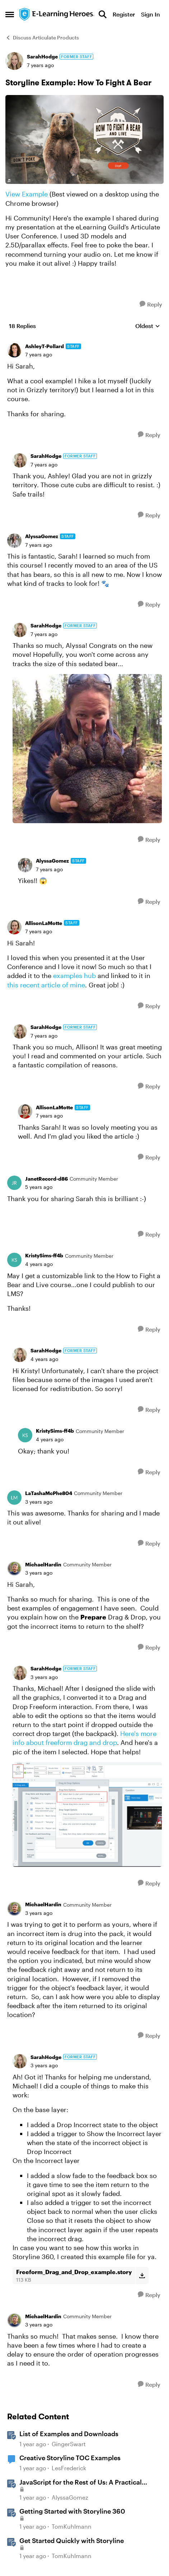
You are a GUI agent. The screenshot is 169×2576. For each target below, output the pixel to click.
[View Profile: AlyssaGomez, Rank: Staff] (14, 540)
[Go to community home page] (57, 14)
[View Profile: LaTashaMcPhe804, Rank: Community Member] (14, 1497)
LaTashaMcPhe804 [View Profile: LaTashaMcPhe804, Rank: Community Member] (48, 1493)
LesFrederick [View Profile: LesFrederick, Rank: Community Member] (69, 2467)
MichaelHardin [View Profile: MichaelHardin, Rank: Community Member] (43, 1564)
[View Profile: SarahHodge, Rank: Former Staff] (14, 61)
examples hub (74, 975)
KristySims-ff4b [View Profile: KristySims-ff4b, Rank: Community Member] (44, 1255)
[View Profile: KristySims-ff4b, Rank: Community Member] (14, 1260)
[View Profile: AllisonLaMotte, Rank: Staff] (14, 927)
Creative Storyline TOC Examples (70, 2458)
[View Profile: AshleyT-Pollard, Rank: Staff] (14, 350)
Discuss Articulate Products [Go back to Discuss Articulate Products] (42, 37)
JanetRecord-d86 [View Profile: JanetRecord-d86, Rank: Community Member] (46, 1179)
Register (124, 14)
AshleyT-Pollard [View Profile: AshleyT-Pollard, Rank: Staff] (44, 346)
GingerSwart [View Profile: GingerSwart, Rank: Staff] (69, 2443)
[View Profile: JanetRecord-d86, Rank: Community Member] (14, 1183)
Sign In (150, 14)
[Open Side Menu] (10, 14)
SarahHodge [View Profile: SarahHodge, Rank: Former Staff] (42, 56)
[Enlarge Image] (84, 139)
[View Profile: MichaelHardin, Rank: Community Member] (14, 1568)
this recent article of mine (46, 985)
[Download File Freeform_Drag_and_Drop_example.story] (142, 2275)
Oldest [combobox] (147, 326)
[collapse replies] (84, 341)
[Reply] (151, 304)
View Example (26, 194)
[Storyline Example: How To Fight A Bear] (38, 354)
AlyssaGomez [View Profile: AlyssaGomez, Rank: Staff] (41, 536)
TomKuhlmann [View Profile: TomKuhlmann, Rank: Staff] (71, 2526)
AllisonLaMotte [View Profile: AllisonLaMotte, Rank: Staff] (43, 923)
